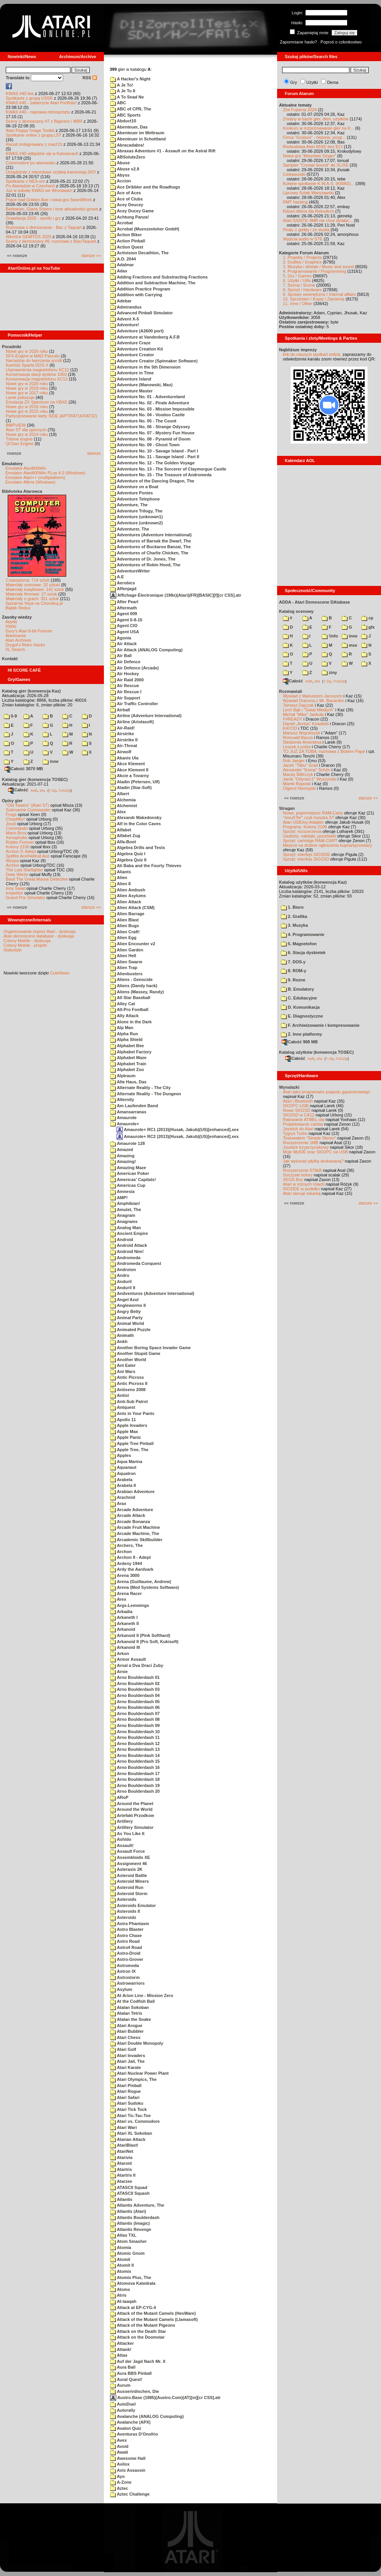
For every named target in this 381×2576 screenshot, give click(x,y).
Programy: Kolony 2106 (305, 826)
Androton (123, 1269)
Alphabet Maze (128, 1057)
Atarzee (121, 2181)
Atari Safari (124, 2097)
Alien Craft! (125, 931)
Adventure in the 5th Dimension (145, 367)
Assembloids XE (130, 1857)
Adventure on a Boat (134, 486)
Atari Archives (18, 640)
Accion (120, 181)
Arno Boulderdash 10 (135, 1731)
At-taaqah (123, 2301)
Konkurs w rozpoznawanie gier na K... (318, 128)
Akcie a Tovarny (129, 775)
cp (367, 618)
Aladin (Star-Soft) (131, 787)
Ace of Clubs (126, 199)
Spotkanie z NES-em (25, 181)
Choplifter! (15, 819)
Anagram (122, 1215)
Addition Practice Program (140, 289)
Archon (12, 865)
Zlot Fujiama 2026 (300, 109)
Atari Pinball (126, 2085)
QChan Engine (19, 443)
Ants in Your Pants (132, 1413)
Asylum (121, 1989)
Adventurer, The (129, 529)
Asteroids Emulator (133, 1905)
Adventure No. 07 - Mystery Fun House (152, 432)
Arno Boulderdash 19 (135, 1785)
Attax (118, 2355)
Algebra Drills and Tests (137, 847)
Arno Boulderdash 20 (135, 1791)
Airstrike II (123, 739)
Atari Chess (125, 2037)
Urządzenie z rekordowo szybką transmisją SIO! (51, 172)
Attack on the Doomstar (137, 2337)
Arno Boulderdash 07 (135, 1713)
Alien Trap (123, 967)
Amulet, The (125, 1209)
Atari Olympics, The (133, 2079)
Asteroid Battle (128, 1875)
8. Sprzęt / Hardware (302, 289)
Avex (118, 2440)
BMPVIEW (16, 425)
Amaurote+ (124, 1123)
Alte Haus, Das (128, 1081)
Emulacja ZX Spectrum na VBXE (36, 402)
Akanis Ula (124, 758)
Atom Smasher (128, 2241)
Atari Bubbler (127, 2031)
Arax (118, 1503)
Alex (118, 811)
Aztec (119, 2488)
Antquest (122, 1407)
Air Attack (123, 643)
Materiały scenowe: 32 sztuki (33, 584)
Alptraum (122, 1075)
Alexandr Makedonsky (136, 817)
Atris (118, 2295)
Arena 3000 (124, 1575)
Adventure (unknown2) (136, 523)
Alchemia (123, 799)
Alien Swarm (126, 961)
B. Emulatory (297, 989)
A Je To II (122, 90)
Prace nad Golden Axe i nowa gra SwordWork (49, 199)
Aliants (120, 871)
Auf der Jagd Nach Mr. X (137, 2361)
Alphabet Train (128, 1063)
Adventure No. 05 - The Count (143, 421)
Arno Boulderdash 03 (135, 1689)
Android (121, 1239)
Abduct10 (123, 120)
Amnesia (122, 1191)
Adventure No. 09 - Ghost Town (145, 444)
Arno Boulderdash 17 (135, 1773)
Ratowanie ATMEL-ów (303, 1119)
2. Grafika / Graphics (302, 262)
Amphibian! (125, 1203)
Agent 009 (123, 613)
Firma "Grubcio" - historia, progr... (314, 137)
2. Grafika (294, 916)
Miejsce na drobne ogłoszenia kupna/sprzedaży (327, 845)
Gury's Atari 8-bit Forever (28, 631)
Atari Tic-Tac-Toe (130, 2115)
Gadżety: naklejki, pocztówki (309, 836)
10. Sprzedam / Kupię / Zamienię (313, 299)
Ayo (117, 2476)
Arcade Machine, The (134, 1533)
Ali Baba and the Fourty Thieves (145, 865)
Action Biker (126, 234)
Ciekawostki (294, 174)
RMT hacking (295, 202)
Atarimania (15, 635)
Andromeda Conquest (135, 1263)
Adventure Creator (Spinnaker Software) (153, 361)
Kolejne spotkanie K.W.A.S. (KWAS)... (318, 183)
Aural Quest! (126, 2379)
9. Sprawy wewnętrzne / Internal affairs (319, 294)
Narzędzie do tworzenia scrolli (34, 360)
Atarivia (121, 2157)
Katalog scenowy (296, 611)
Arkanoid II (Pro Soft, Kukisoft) (144, 1641)
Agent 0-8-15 (126, 619)
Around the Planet (131, 1803)
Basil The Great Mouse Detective (37, 879)
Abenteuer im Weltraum (137, 132)
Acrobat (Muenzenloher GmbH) (144, 229)
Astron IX (123, 1971)
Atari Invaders (127, 2055)
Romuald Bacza (298, 737)
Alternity (122, 1099)
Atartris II (122, 2175)
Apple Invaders (128, 1425)
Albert (119, 793)
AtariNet (121, 2151)
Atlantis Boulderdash (134, 2217)
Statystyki (12, 950)
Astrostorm (125, 1977)
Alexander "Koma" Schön (306, 769)
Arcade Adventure (131, 1509)
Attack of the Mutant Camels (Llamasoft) (154, 2319)
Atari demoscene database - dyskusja (38, 936)
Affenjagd (123, 588)
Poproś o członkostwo (341, 42)
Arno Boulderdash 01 (135, 1677)
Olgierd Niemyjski (299, 788)
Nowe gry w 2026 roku (27, 351)
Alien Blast (124, 920)
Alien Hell (123, 955)
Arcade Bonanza (130, 1521)
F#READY (292, 719)
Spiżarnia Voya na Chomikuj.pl (34, 603)
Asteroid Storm (128, 1893)
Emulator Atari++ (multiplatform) (35, 477)
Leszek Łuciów (297, 746)
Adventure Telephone (135, 499)
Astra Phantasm (129, 1923)
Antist (119, 1395)
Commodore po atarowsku (30, 162)
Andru (119, 1275)
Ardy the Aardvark (132, 1569)
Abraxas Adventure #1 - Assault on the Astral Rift (163, 150)
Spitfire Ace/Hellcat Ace (28, 856)
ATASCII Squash (130, 2193)
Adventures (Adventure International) (151, 534)
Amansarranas (128, 1111)
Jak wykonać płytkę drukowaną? (313, 1161)
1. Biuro (292, 907)
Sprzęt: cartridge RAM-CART (310, 840)
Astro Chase (126, 1935)
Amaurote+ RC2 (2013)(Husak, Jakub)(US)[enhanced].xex (178, 1136)
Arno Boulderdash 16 (135, 1767)
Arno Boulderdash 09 (135, 1725)
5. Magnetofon (299, 943)
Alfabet (120, 830)
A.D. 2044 (123, 259)
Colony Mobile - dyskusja (26, 940)
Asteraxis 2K (126, 1869)
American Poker (129, 1173)
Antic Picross (127, 1377)
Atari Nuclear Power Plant (139, 2073)
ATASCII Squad (128, 2187)
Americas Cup (127, 1185)
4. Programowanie (302, 934)
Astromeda (124, 1965)
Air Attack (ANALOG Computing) (146, 649)
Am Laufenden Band (134, 1105)
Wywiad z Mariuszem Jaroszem (313, 696)
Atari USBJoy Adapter (303, 822)
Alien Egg (123, 937)
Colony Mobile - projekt (25, 945)
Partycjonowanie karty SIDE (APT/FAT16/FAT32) (51, 416)
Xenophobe (16, 837)
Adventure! (124, 324)
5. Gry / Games (297, 276)
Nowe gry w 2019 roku (27, 388)
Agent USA (124, 631)
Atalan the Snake (130, 2019)
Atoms (120, 2289)
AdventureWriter (130, 571)
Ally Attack (124, 1015)
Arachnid (122, 1497)
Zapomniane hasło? (298, 42)
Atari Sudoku (126, 2103)
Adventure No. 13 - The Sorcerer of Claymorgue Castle (168, 469)
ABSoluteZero (127, 157)
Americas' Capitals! (133, 1179)
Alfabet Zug (125, 835)
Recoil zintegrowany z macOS (34, 144)
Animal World (127, 1323)
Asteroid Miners (129, 1881)
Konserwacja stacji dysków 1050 (36, 374)
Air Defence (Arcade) (134, 668)
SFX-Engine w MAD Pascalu (33, 356)
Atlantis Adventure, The (137, 2205)
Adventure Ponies (131, 493)
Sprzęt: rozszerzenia (302, 831)
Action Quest (126, 247)
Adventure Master (131, 391)
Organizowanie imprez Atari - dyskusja (39, 931)
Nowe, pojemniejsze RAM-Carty (313, 813)
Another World (128, 1359)
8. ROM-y (293, 970)
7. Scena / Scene (299, 285)
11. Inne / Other (297, 303)
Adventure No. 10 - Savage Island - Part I (154, 451)
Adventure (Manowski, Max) (141, 384)
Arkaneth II (124, 1623)
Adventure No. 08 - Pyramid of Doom (150, 439)
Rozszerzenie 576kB (302, 1170)
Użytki (312, 82)
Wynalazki (289, 1087)
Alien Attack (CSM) (132, 907)
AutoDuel (123, 2404)
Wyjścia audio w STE (303, 239)
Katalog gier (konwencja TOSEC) (35, 779)
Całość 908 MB (300, 1041)
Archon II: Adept (21, 851)
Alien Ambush (127, 890)
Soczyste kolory (297, 1175)
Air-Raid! (122, 728)
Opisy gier (12, 800)
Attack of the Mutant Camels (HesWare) (153, 2313)
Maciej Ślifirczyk (298, 774)
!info (330, 636)
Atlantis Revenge (130, 2229)
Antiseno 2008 (127, 1389)
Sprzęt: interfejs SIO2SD (306, 859)
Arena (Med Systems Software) (144, 1587)
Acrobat (121, 222)
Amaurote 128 (127, 1143)
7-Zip (52, 790)
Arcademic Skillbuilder (136, 1539)
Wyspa (12, 860)
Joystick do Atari (298, 1128)
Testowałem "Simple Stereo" (309, 1138)
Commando (17, 828)
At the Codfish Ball (132, 2001)
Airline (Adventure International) (146, 715)
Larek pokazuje (20, 397)
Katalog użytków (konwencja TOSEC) (316, 1052)
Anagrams (123, 1221)
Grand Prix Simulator (25, 897)
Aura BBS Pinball (131, 2373)
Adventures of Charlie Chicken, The (149, 553)
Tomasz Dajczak (298, 705)
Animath (122, 1335)
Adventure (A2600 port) (137, 331)
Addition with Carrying (136, 294)
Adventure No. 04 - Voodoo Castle (147, 414)
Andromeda (125, 1257)
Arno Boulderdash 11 (135, 1737)
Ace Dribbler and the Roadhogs (145, 187)
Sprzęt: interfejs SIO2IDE (306, 854)
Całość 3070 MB (24, 768)
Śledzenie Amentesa (302, 742)
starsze (94, 453)
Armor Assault (128, 1659)
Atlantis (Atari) (128, 2211)
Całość (18, 789)
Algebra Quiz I (127, 853)
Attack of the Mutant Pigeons (142, 2325)
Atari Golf (123, 2049)
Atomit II (122, 2265)
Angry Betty (125, 1311)
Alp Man (121, 1027)
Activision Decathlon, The (139, 252)
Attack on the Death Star (138, 2331)
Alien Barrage (127, 913)
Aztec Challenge (130, 2494)
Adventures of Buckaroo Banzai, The (150, 546)
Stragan (287, 808)
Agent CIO (123, 625)
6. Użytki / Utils (297, 280)
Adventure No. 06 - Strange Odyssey (150, 426)
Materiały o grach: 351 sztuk (32, 598)
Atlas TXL (123, 2235)
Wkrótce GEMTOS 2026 (28, 236)
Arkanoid (122, 1629)
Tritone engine (19, 439)
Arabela (121, 1479)
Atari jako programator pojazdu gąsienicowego (326, 1091)
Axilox (120, 2464)
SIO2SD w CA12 (298, 1115)
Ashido (120, 1839)
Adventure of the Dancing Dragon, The (152, 481)
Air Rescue (124, 685)
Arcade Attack (127, 1515)
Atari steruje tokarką (302, 1193)
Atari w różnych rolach (303, 1184)
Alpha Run (124, 1033)
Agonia (120, 638)
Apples (120, 1455)
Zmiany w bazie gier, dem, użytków (316, 119)
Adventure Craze (130, 342)
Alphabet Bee (127, 1045)
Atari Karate (125, 2067)
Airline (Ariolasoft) (132, 721)
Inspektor (14, 893)
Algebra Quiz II (128, 860)
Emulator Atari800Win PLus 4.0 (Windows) (45, 472)
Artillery (121, 1821)
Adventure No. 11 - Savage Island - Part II (154, 456)
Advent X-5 (124, 319)
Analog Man (125, 1227)
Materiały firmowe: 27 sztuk (31, 594)
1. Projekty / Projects (302, 257)
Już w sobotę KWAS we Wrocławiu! (39, 190)
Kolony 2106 (17, 846)
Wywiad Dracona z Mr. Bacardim (313, 700)
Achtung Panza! (129, 217)
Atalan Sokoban (129, 2007)
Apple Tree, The (129, 1449)
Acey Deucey (126, 204)
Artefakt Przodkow (132, 1815)
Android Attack (128, 1245)
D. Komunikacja (300, 1007)
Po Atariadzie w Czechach (30, 186)
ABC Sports (125, 115)
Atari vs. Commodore (135, 2121)
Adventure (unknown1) (136, 516)
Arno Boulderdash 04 (135, 1695)
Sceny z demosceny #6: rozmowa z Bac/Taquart (51, 241)
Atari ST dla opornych (26, 429)
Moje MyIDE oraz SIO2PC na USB (315, 1152)
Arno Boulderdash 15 (135, 1761)
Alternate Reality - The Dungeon (145, 1093)
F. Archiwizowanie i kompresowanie (320, 1025)
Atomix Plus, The (130, 2277)
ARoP (119, 1797)
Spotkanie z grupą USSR (29, 98)
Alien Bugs (124, 925)
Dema (332, 82)
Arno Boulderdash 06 (135, 1707)
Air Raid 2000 (127, 679)
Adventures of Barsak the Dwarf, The (150, 541)
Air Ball (121, 655)
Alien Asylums (128, 895)
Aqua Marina (126, 1461)
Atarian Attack (127, 2139)
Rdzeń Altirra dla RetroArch (308, 211)
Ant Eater (123, 1365)
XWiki (10, 626)
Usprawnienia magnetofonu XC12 (37, 369)
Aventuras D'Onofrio (134, 2434)
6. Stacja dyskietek (303, 952)
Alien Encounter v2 (132, 943)
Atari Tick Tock (128, 2109)
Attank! (121, 2349)
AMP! (119, 1197)
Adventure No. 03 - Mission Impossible (152, 409)
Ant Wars (122, 1371)
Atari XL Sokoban (131, 2133)
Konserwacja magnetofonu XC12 (37, 379)
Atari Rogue (125, 2091)
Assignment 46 (128, 1863)
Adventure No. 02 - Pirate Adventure (149, 402)
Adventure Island (130, 379)
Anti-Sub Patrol (129, 1401)
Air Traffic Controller (134, 703)
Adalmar (122, 264)
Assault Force (127, 1851)
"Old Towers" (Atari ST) (27, 805)
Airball (120, 709)
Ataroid (121, 2163)
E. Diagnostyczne (302, 1016)
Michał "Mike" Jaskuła (303, 714)
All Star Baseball (130, 997)
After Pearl (124, 601)
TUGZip (64, 790)
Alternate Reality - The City (140, 1087)
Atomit (120, 2259)
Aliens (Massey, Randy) (137, 991)
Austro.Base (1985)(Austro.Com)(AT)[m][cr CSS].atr (165, 2397)
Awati (119, 2452)
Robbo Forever (20, 842)
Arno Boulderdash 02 (135, 1683)
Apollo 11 (123, 1419)
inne (50, 761)
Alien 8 (120, 883)
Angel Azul (124, 1299)
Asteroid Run (127, 1887)
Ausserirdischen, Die (134, 2391)
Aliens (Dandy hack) (133, 985)
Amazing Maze (128, 1167)
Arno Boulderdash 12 (135, 1743)
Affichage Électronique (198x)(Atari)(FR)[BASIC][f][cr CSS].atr (175, 595)
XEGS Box (293, 1179)
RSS (89, 77)
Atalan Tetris (126, 2013)
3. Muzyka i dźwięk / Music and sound (318, 266)
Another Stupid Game (135, 1353)
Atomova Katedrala (132, 2283)
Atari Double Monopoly (136, 2043)
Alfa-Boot (123, 841)
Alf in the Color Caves (135, 823)
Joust (11, 823)
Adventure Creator (132, 354)
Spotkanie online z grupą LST (33, 135)
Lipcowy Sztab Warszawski (308, 192)
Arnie (119, 1671)
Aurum (120, 2385)
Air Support (125, 698)
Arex (118, 1599)
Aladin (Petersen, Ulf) (135, 781)
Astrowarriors (127, 1983)
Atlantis (121, 2199)
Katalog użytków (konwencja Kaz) (313, 882)
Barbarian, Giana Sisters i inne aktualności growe (52, 209)
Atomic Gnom (127, 2253)
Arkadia (121, 1611)
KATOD (290, 728)
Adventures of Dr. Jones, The (142, 559)
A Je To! (121, 85)
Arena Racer (126, 1593)
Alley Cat (122, 1003)
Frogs (11, 814)
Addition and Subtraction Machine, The (153, 282)
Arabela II (123, 1485)
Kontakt (10, 658)
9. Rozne (293, 980)
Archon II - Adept (130, 1557)
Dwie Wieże (17, 874)
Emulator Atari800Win (25, 468)
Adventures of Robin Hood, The (145, 564)
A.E (117, 576)
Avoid (119, 2446)
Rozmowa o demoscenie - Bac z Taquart (44, 227)
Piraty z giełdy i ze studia (306, 229)
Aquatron (123, 1473)
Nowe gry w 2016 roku (27, 406)
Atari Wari (123, 2127)
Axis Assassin (127, 2470)
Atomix (120, 2271)
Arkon (119, 1653)
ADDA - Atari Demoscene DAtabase (314, 602)
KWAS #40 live (20, 93)
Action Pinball (127, 241)
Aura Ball (122, 2367)
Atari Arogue (126, 2025)
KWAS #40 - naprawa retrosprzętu (38, 112)
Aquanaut (123, 1467)
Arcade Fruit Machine (135, 1527)
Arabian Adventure (132, 1491)
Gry (293, 82)
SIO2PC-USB (296, 1105)
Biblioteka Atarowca (22, 491)
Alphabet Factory (131, 1051)
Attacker (122, 2343)
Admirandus (126, 307)
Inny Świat (15, 888)
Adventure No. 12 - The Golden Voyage (152, 462)
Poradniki (11, 346)
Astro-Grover (126, 1959)
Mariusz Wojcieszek (301, 733)
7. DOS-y (293, 961)
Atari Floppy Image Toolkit (30, 130)
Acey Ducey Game (132, 211)
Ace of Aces (125, 192)
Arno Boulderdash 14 (135, 1755)
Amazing (122, 1155)
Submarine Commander (28, 810)
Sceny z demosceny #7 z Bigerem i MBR (44, 121)
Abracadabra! (127, 145)
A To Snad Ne (127, 97)
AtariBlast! (124, 2145)
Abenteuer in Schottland (138, 139)
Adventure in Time (132, 372)
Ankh (118, 1341)
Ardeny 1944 (126, 1563)
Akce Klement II (129, 769)
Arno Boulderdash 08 (135, 1719)
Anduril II (122, 1287)
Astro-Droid (125, 1953)
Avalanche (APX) (130, 2422)
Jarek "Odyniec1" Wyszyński (309, 779)
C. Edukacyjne (299, 998)
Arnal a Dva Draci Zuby (136, 1665)
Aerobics (122, 583)
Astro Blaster (127, 1929)
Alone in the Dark (131, 1021)
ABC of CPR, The (130, 109)
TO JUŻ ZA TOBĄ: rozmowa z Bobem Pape (324, 751)
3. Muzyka (294, 925)
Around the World (131, 1809)
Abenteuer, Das (129, 127)
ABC (118, 102)
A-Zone (121, 2482)
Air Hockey (124, 673)
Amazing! (123, 1161)
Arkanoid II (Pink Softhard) (140, 1635)
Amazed (121, 1149)
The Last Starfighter (24, 870)
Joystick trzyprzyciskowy (306, 1147)
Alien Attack (125, 901)
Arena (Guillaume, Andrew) (140, 1581)
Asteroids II (125, 1911)
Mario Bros (16, 833)
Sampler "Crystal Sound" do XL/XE (315, 165)
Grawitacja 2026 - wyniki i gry (33, 218)
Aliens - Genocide (131, 979)
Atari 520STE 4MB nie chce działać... (318, 220)
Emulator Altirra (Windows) (30, 482)
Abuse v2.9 (124, 169)
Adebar (121, 301)
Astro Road (125, 1941)
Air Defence (125, 661)
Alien (118, 877)
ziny (329, 672)
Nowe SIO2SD (297, 1110)
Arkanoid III (125, 1647)
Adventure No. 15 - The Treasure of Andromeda (161, 474)
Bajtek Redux (17, 608)
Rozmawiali (290, 691)
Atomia (120, 2247)
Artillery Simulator (132, 1827)
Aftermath (123, 608)
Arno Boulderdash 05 (135, 1701)
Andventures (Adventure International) (152, 1293)
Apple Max (124, 1431)
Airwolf (120, 751)
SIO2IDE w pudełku (301, 1188)
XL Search (15, 649)
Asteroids (123, 1899)
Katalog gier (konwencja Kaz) (31, 691)
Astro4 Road (126, 1947)
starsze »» (91, 255)
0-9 (10, 716)
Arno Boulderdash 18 (135, 1779)
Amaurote (123, 1117)
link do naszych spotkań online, (312, 354)
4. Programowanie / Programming (314, 271)
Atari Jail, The (127, 2061)
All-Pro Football (129, 1009)
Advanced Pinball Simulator (141, 312)
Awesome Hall (127, 2458)
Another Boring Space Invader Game (150, 1347)
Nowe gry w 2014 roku (27, 434)
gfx (368, 627)
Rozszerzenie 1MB (300, 1142)
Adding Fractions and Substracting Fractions (159, 277)
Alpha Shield (126, 1039)
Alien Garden (126, 950)
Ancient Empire (129, 1233)
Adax (118, 271)
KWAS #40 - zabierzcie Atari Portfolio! (41, 102)
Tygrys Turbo (295, 1133)
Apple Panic (125, 1437)
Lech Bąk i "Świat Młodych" (308, 709)
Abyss (120, 175)
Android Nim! (127, 1251)
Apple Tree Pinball (132, 1443)
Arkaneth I (123, 1617)
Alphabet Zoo (127, 1069)
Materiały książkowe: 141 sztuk (35, 589)
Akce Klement (127, 763)
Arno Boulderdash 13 (135, 1749)
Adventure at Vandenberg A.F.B (145, 337)
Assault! (122, 1845)
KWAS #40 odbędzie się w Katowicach (42, 153)
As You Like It (127, 1833)
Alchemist (123, 805)
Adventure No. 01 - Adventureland (147, 396)
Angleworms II (128, 1305)
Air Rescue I (125, 691)
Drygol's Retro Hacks (25, 644)
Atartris (121, 2169)
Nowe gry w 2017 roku (27, 392)
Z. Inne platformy (301, 1034)
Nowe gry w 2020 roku (27, 383)
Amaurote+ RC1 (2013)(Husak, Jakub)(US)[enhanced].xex (178, 1129)
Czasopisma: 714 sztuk (28, 580)
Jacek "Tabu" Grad (300, 765)
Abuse (120, 162)
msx (349, 645)
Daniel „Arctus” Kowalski (306, 723)
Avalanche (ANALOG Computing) (147, 2416)
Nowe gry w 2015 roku (27, 411)
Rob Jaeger (294, 760)
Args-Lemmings (129, 1605)
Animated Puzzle (130, 1329)
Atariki (11, 621)
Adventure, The (129, 504)
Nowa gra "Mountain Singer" (309, 155)
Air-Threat (123, 745)
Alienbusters (126, 973)
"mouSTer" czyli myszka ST (308, 817)
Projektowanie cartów (303, 1124)
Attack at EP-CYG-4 (133, 2307)
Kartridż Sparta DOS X (27, 365)
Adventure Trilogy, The (136, 511)
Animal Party (126, 1317)
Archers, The (126, 1545)
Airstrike (122, 733)
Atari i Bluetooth (298, 1101)
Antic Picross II (128, 1383)
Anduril (121, 1281)
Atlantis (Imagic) (130, 2223)
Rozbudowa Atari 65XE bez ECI (313, 146)
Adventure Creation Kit (136, 349)
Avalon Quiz (125, 2428)
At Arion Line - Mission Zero (141, 1995)
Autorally (122, 2410)
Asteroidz (123, 1917)
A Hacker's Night (130, 79)
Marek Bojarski (297, 783)
